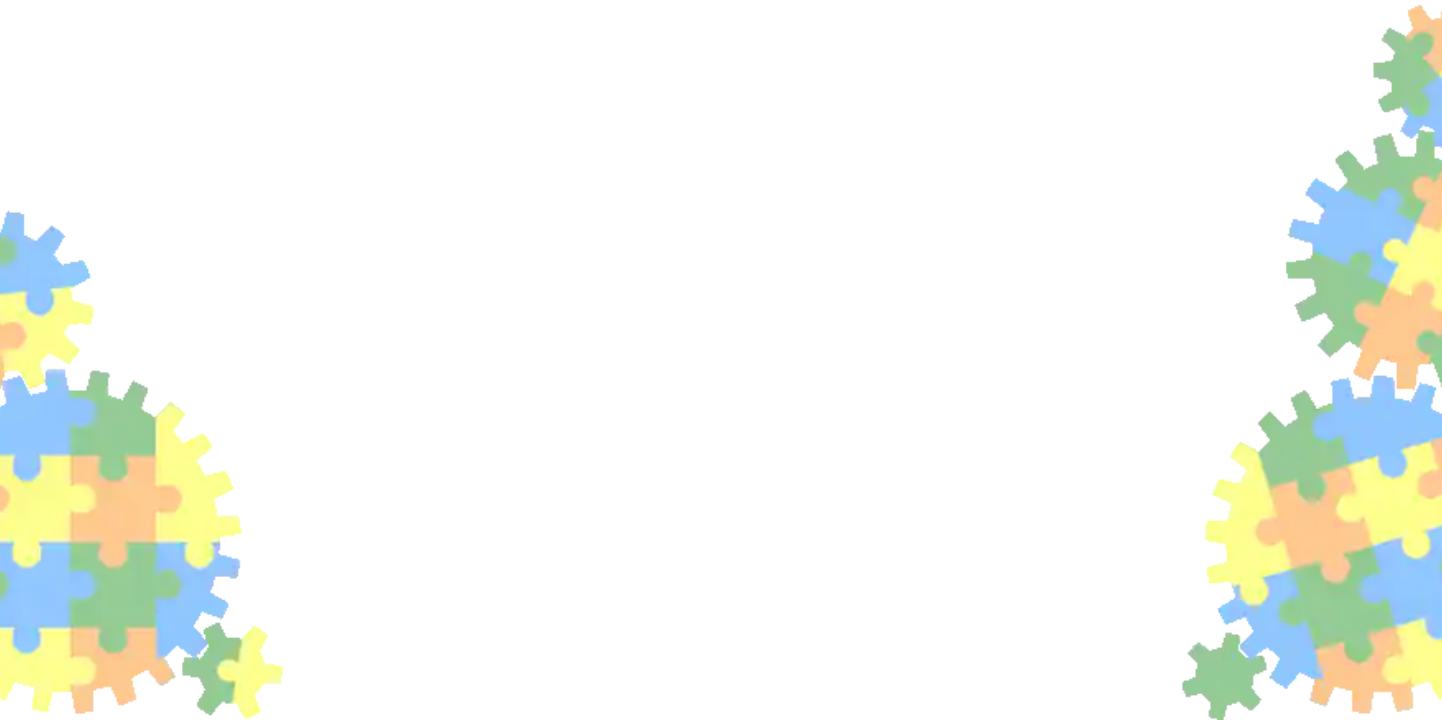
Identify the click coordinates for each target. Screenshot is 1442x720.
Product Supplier (154, 160)
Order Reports (155, 360)
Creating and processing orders (218, 320)
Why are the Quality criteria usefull (224, 500)
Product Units (152, 460)
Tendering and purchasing (184, 120)
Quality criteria (150, 480)
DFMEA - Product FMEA (177, 520)
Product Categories (163, 180)
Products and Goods (165, 420)
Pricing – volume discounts (195, 400)
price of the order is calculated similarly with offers (1003, 389)
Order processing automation (1137, 295)
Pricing (123, 380)
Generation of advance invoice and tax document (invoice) (1231, 271)
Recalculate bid (159, 280)
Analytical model (155, 140)
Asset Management (179, 58)
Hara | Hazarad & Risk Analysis (202, 540)
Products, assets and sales (184, 100)
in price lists (950, 429)
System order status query (193, 340)
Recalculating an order (1116, 248)
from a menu (741, 233)
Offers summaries (167, 260)
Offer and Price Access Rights (204, 300)
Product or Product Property (192, 200)
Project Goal (141, 220)
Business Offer (148, 240)
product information (1226, 489)
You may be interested (1114, 318)
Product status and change (194, 440)
